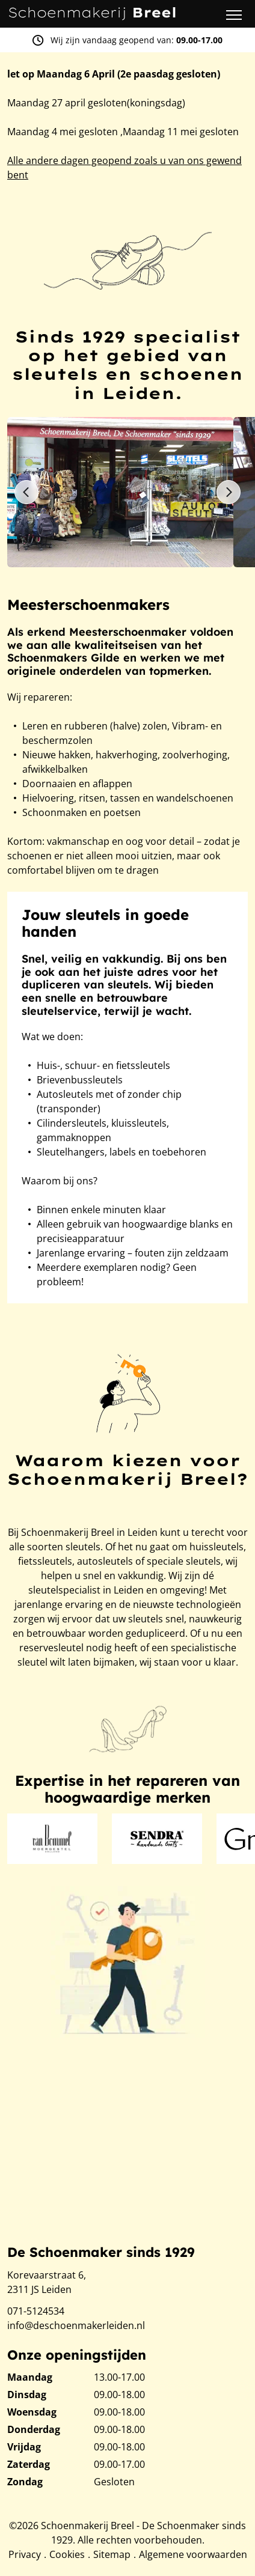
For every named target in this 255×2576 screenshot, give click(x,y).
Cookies (67, 2554)
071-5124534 (35, 2311)
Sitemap (112, 2554)
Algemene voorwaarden (193, 2554)
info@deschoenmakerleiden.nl (76, 2325)
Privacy (24, 2554)
